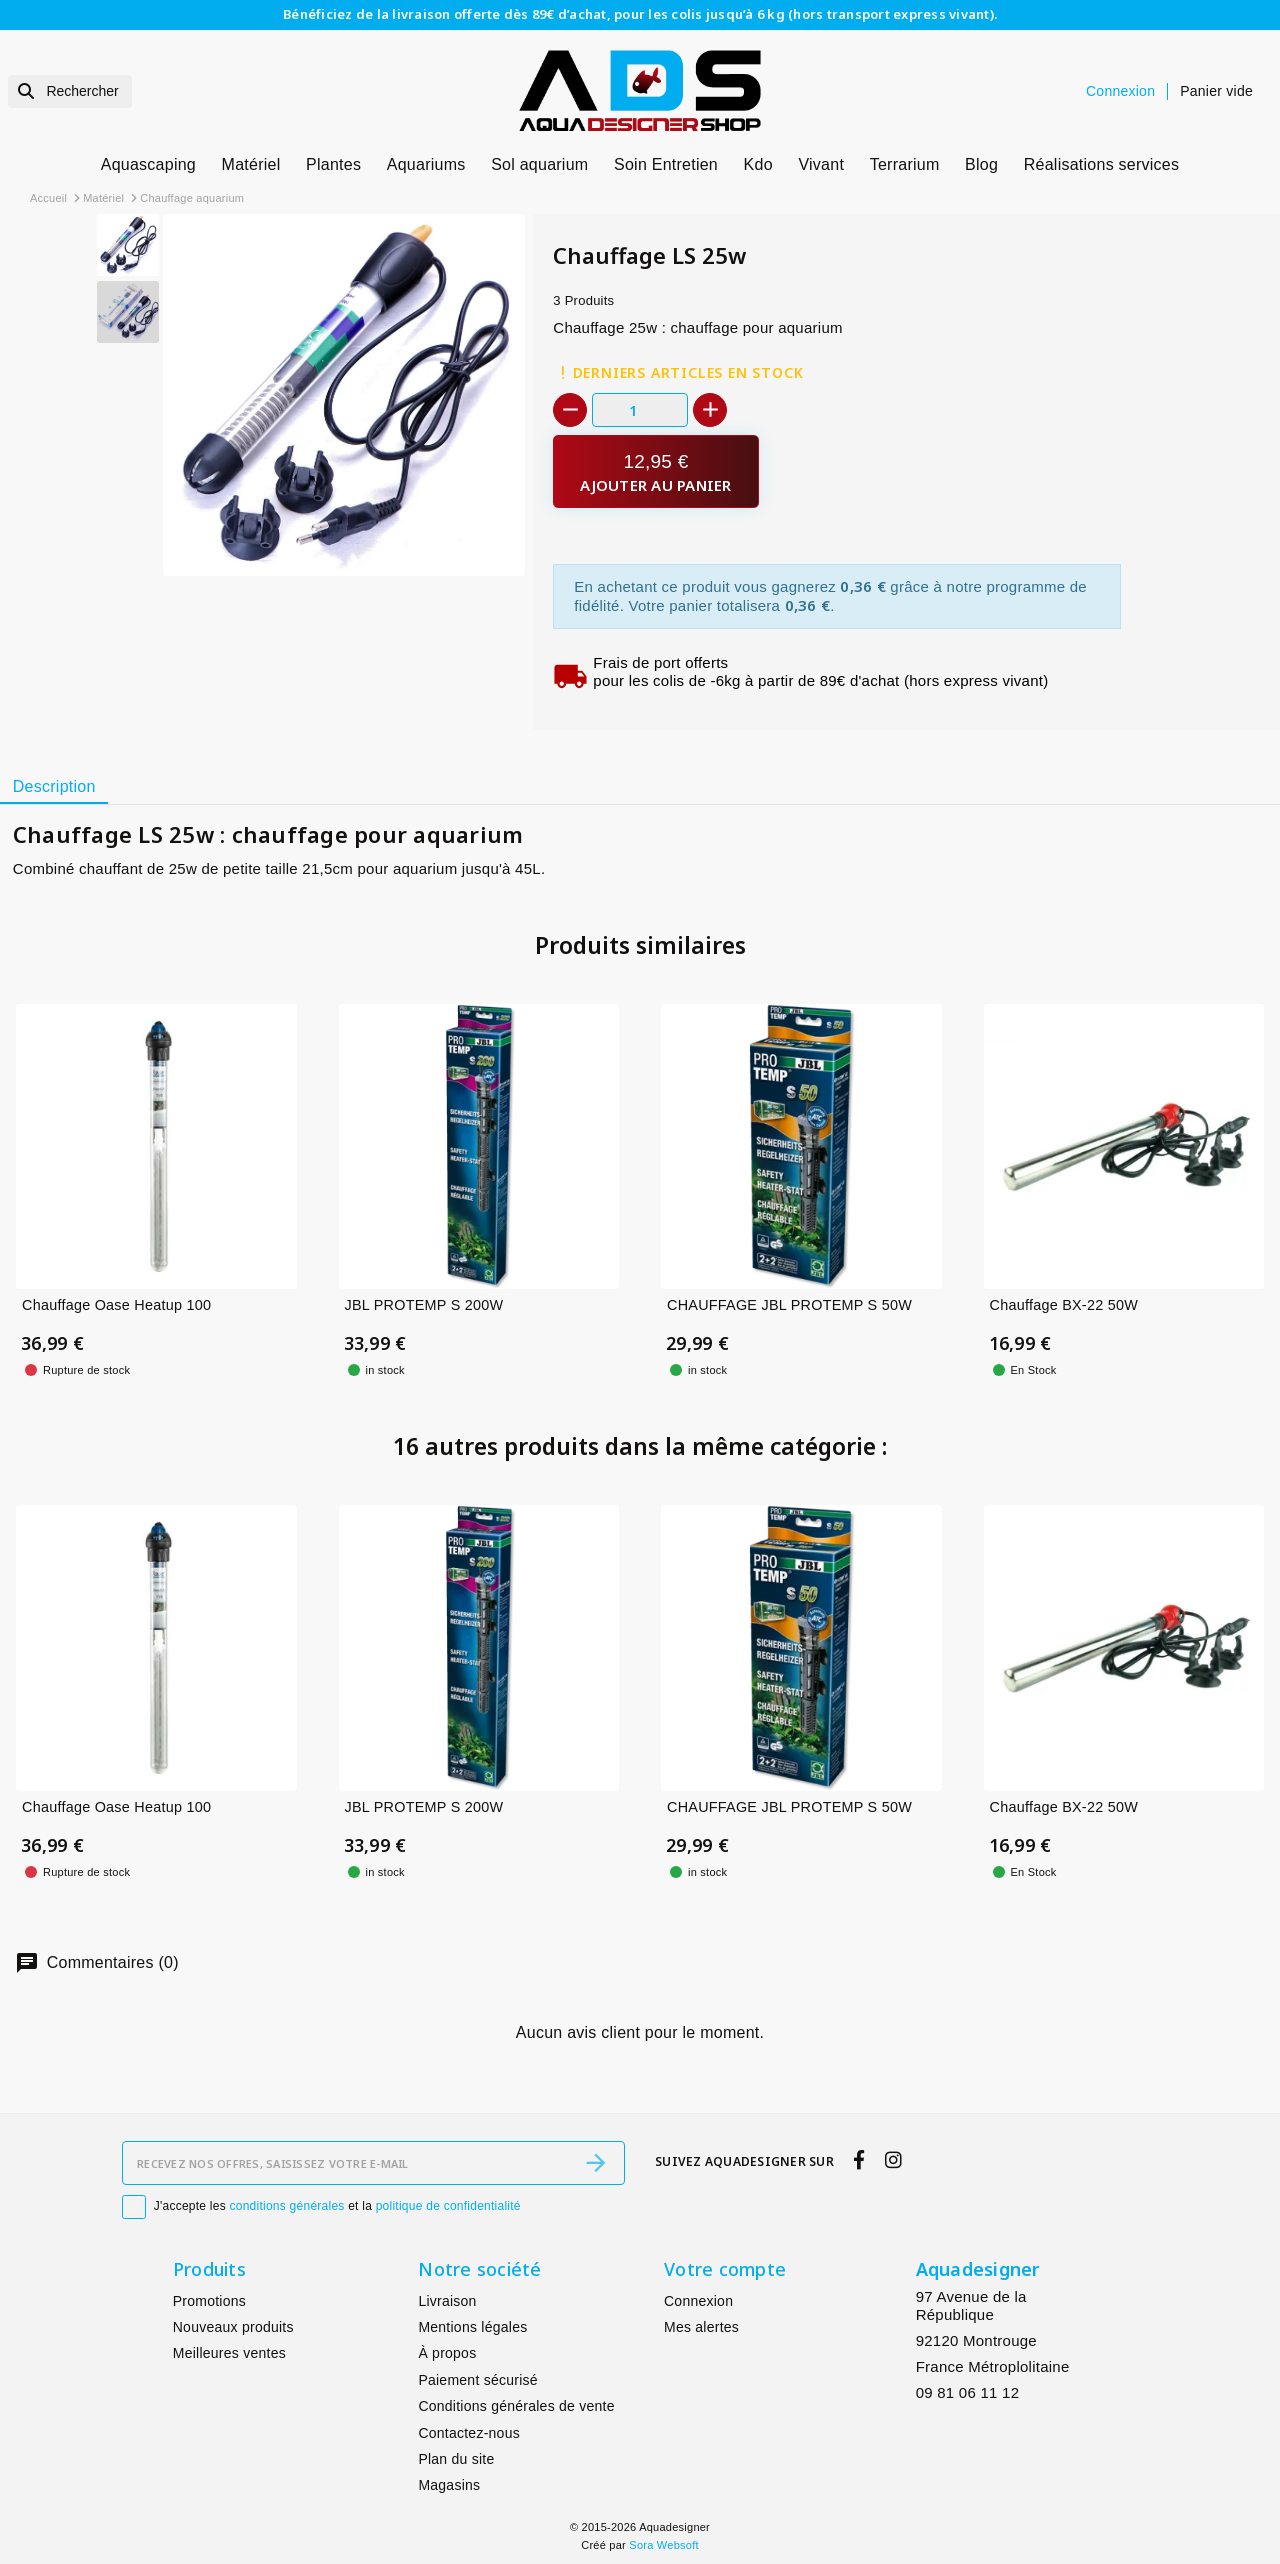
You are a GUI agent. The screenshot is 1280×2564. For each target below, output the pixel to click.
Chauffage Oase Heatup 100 (116, 1305)
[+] (710, 410)
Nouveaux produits (233, 2327)
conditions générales (287, 2206)
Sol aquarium (539, 164)
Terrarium (905, 164)
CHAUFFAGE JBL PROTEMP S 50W (789, 1305)
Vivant (821, 164)
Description (54, 786)
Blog (981, 164)
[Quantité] (640, 409)
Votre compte (725, 2269)
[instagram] (893, 2161)
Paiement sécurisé (477, 2380)
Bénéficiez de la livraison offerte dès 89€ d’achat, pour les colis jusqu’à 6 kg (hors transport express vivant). (640, 14)
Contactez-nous (469, 2433)
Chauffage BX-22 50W (1064, 1305)
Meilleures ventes (229, 2353)
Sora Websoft (663, 2545)
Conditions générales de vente (516, 2406)
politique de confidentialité (448, 2206)
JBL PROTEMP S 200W (424, 1305)
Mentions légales (472, 2327)
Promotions (209, 2301)
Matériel (251, 164)
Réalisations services (1102, 164)
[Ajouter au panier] (655, 471)
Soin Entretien (666, 164)
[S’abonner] (596, 2163)
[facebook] (859, 2161)
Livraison (447, 2301)
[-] (570, 410)
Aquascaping (148, 164)
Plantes (333, 164)
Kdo (758, 164)
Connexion (698, 2301)
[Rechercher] (70, 91)
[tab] (54, 787)
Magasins (449, 2485)
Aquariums (426, 164)
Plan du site (456, 2459)
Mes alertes (701, 2327)
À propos (447, 2353)
